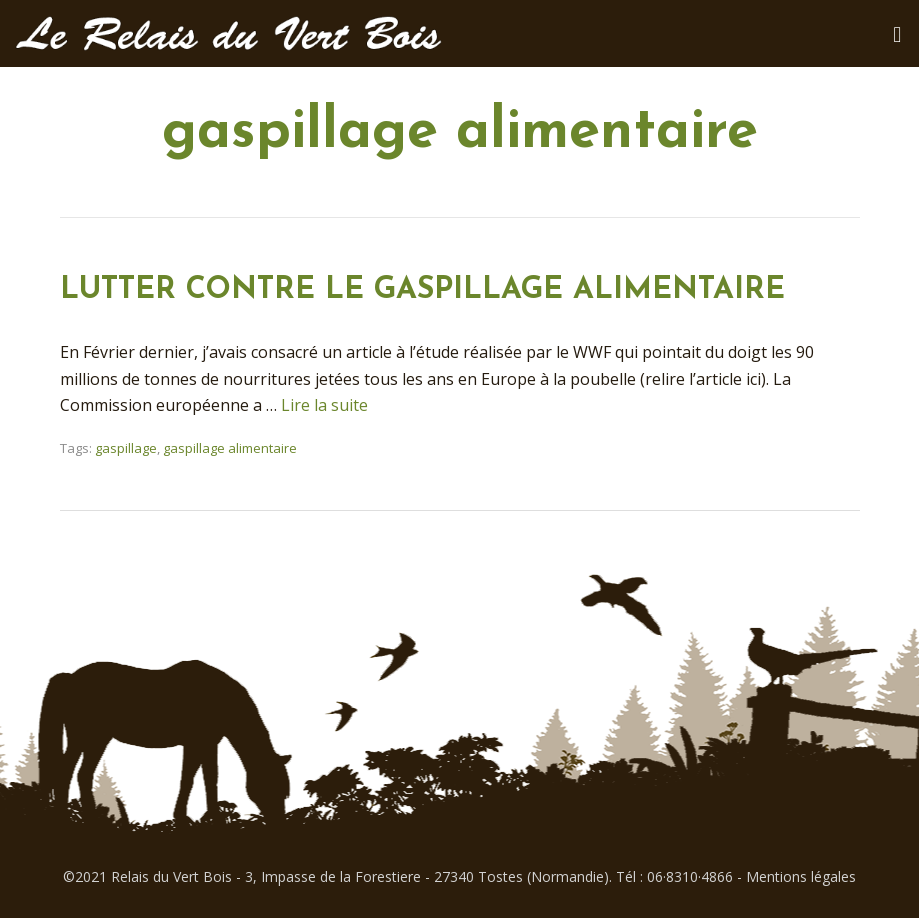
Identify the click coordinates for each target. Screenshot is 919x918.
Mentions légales (801, 876)
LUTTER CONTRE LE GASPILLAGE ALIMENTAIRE (422, 290)
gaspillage (126, 448)
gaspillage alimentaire (230, 448)
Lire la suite (324, 405)
